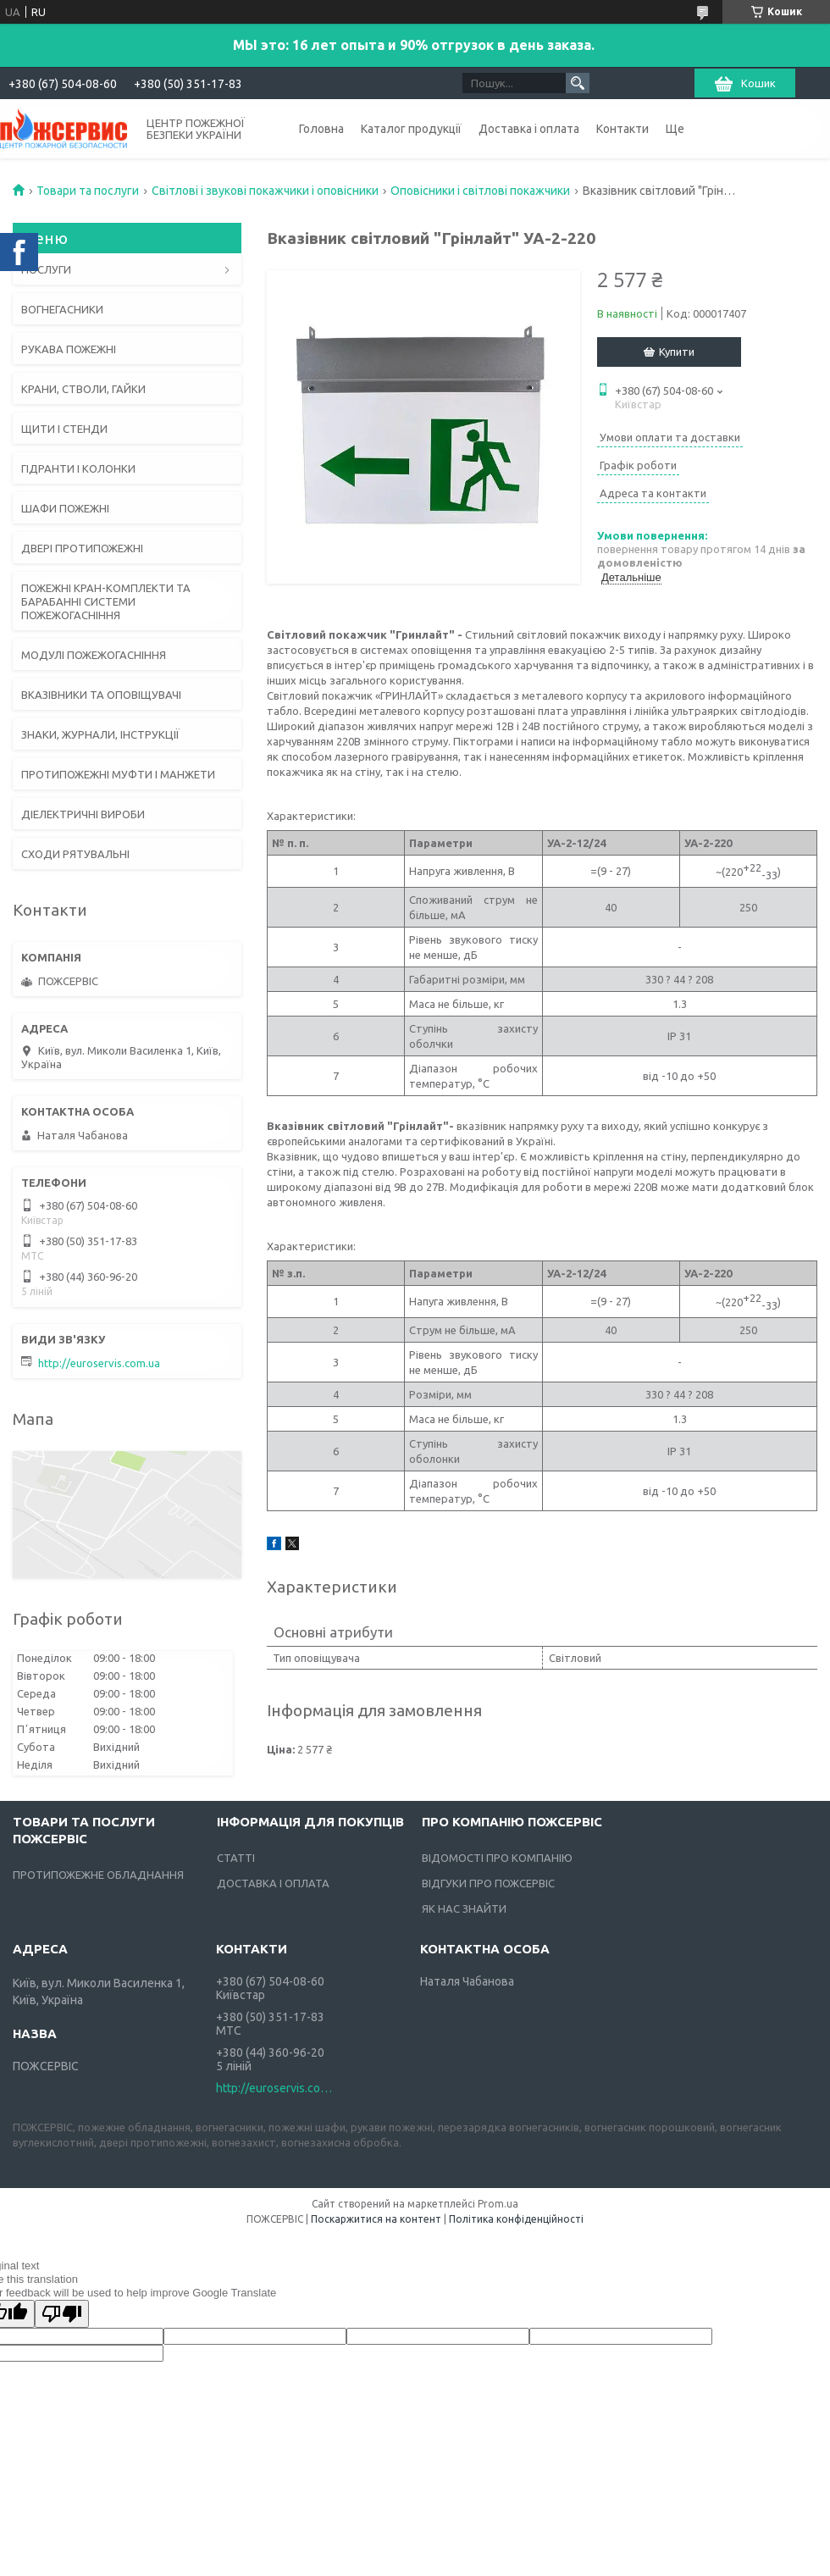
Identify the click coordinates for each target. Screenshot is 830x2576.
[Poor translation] (62, 2314)
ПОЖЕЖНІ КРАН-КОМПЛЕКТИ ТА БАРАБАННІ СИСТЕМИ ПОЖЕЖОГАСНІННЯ (106, 601)
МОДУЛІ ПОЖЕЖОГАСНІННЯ (93, 655)
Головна (321, 129)
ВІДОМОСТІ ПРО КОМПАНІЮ (497, 1858)
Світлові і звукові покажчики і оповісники (265, 190)
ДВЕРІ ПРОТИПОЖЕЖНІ (82, 548)
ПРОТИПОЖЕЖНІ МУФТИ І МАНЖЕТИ (118, 774)
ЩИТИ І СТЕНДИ (64, 429)
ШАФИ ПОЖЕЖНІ (65, 508)
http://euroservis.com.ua (99, 1363)
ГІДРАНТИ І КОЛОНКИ (78, 468)
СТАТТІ (236, 1858)
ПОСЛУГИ (46, 269)
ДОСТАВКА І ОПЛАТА (273, 1883)
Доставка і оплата (529, 129)
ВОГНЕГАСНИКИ (62, 309)
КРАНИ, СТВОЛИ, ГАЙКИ (83, 389)
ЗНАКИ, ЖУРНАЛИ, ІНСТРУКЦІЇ (100, 734)
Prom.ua (498, 2203)
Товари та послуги (87, 190)
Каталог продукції (411, 129)
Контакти (622, 129)
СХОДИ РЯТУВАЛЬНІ (75, 854)
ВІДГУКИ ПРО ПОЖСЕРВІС (488, 1883)
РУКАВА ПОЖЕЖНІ (68, 349)
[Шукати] (577, 83)
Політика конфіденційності (516, 2218)
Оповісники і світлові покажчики (480, 190)
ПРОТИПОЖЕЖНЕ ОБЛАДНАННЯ (98, 1875)
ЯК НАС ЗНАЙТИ (464, 1908)
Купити (676, 351)
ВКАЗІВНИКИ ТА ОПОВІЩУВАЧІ (101, 695)
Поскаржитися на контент (376, 2218)
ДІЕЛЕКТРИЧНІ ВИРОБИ (83, 814)
